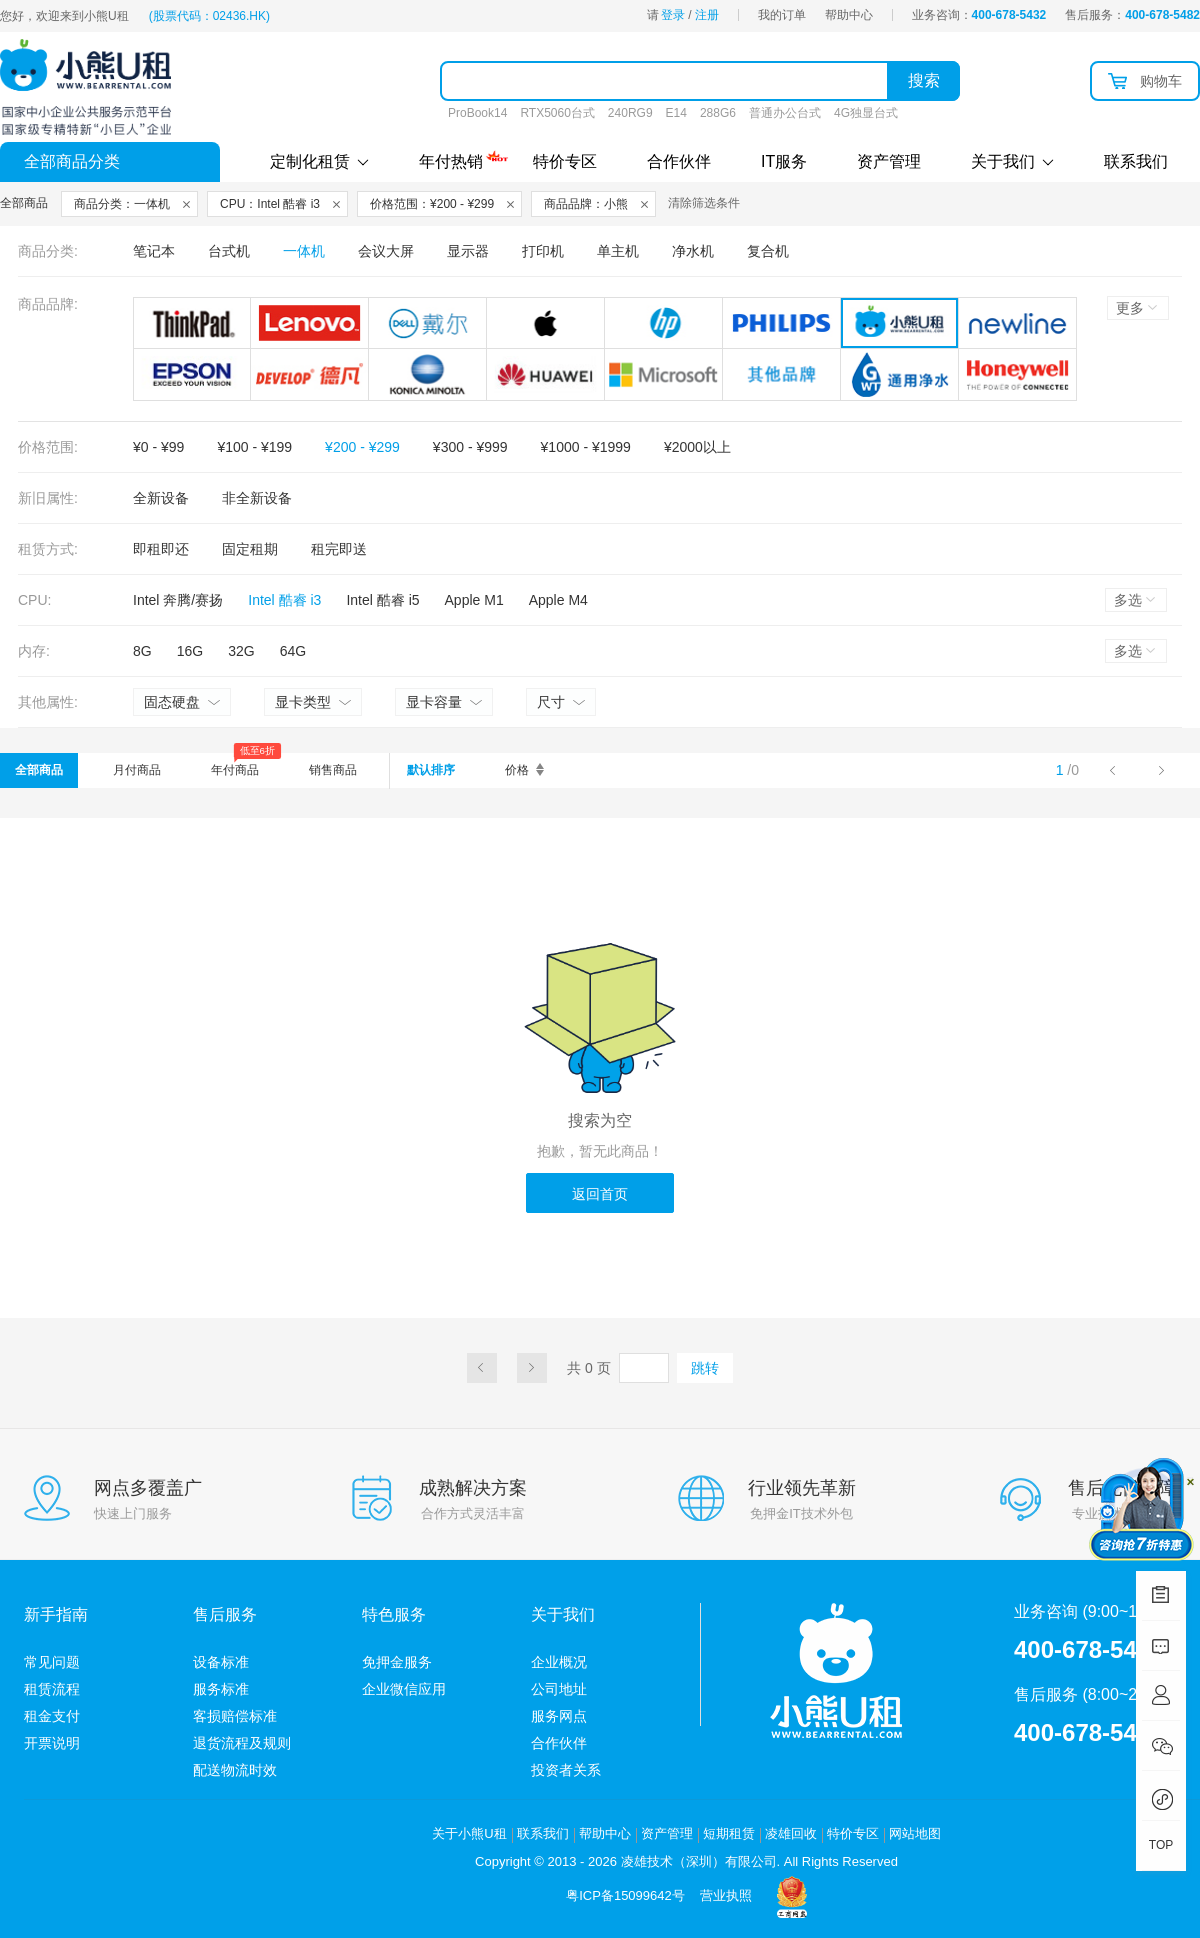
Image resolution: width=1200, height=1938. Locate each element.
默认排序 (431, 770)
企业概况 (559, 1662)
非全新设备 (257, 498)
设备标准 (221, 1662)
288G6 (718, 113)
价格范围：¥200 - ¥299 (432, 204)
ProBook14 (477, 113)
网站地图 (915, 1833)
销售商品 (333, 770)
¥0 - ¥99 (158, 447)
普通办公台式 (785, 113)
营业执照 (726, 1895)
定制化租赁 (319, 161)
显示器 (468, 251)
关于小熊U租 (469, 1833)
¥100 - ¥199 (254, 447)
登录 (673, 15)
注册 (707, 15)
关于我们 (1012, 161)
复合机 (768, 251)
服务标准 (221, 1689)
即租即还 (161, 549)
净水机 (693, 251)
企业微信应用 (404, 1689)
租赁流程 (52, 1689)
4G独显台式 (866, 113)
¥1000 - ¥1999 (586, 447)
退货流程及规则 (242, 1743)
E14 (676, 113)
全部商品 (39, 770)
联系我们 (1136, 161)
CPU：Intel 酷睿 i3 (270, 204)
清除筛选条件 (704, 203)
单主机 (618, 251)
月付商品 (137, 770)
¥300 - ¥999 (470, 447)
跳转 (705, 1368)
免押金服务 (397, 1662)
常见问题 (52, 1662)
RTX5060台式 (557, 113)
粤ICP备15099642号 (625, 1895)
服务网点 (559, 1716)
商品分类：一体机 (122, 204)
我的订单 (782, 15)
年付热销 (451, 159)
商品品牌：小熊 (586, 204)
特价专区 (565, 161)
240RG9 (630, 113)
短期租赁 (729, 1833)
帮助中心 (849, 15)
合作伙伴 (679, 161)
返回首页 (600, 1194)
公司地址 (559, 1689)
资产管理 (889, 161)
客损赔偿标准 (235, 1716)
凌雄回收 (791, 1833)
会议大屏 (386, 251)
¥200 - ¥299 (362, 447)
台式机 (229, 251)
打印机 (543, 251)
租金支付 (52, 1716)
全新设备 (161, 498)
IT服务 (784, 161)
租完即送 (339, 549)
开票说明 (52, 1743)
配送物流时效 (235, 1770)
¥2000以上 (697, 447)
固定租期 (250, 549)
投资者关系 (566, 1770)
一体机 (304, 251)
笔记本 (154, 251)
